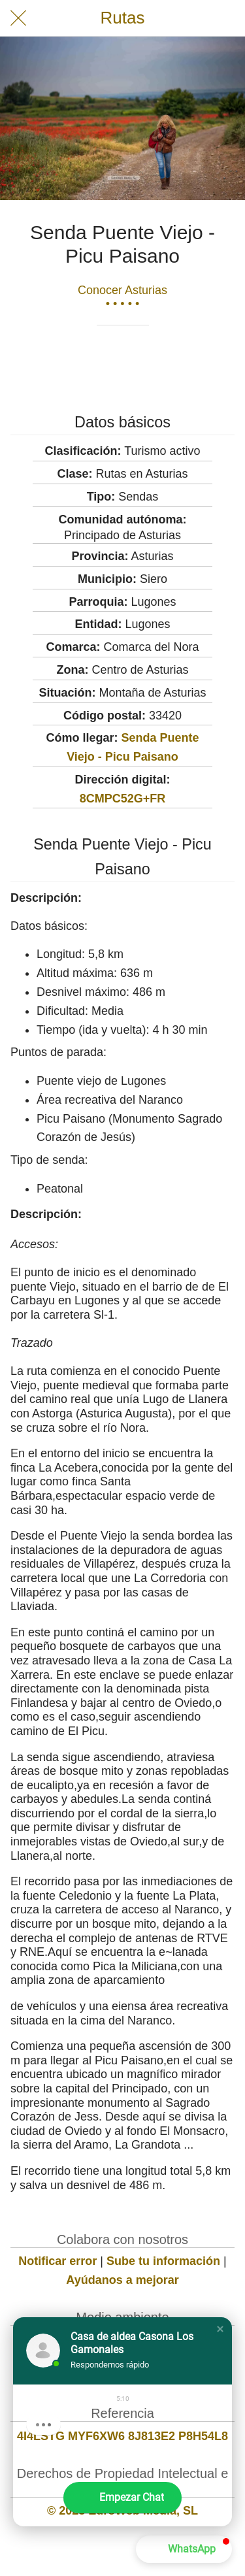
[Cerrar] (18, 18)
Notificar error (57, 2261)
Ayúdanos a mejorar (122, 2280)
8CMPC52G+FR (123, 798)
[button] (220, 2329)
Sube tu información (163, 2261)
